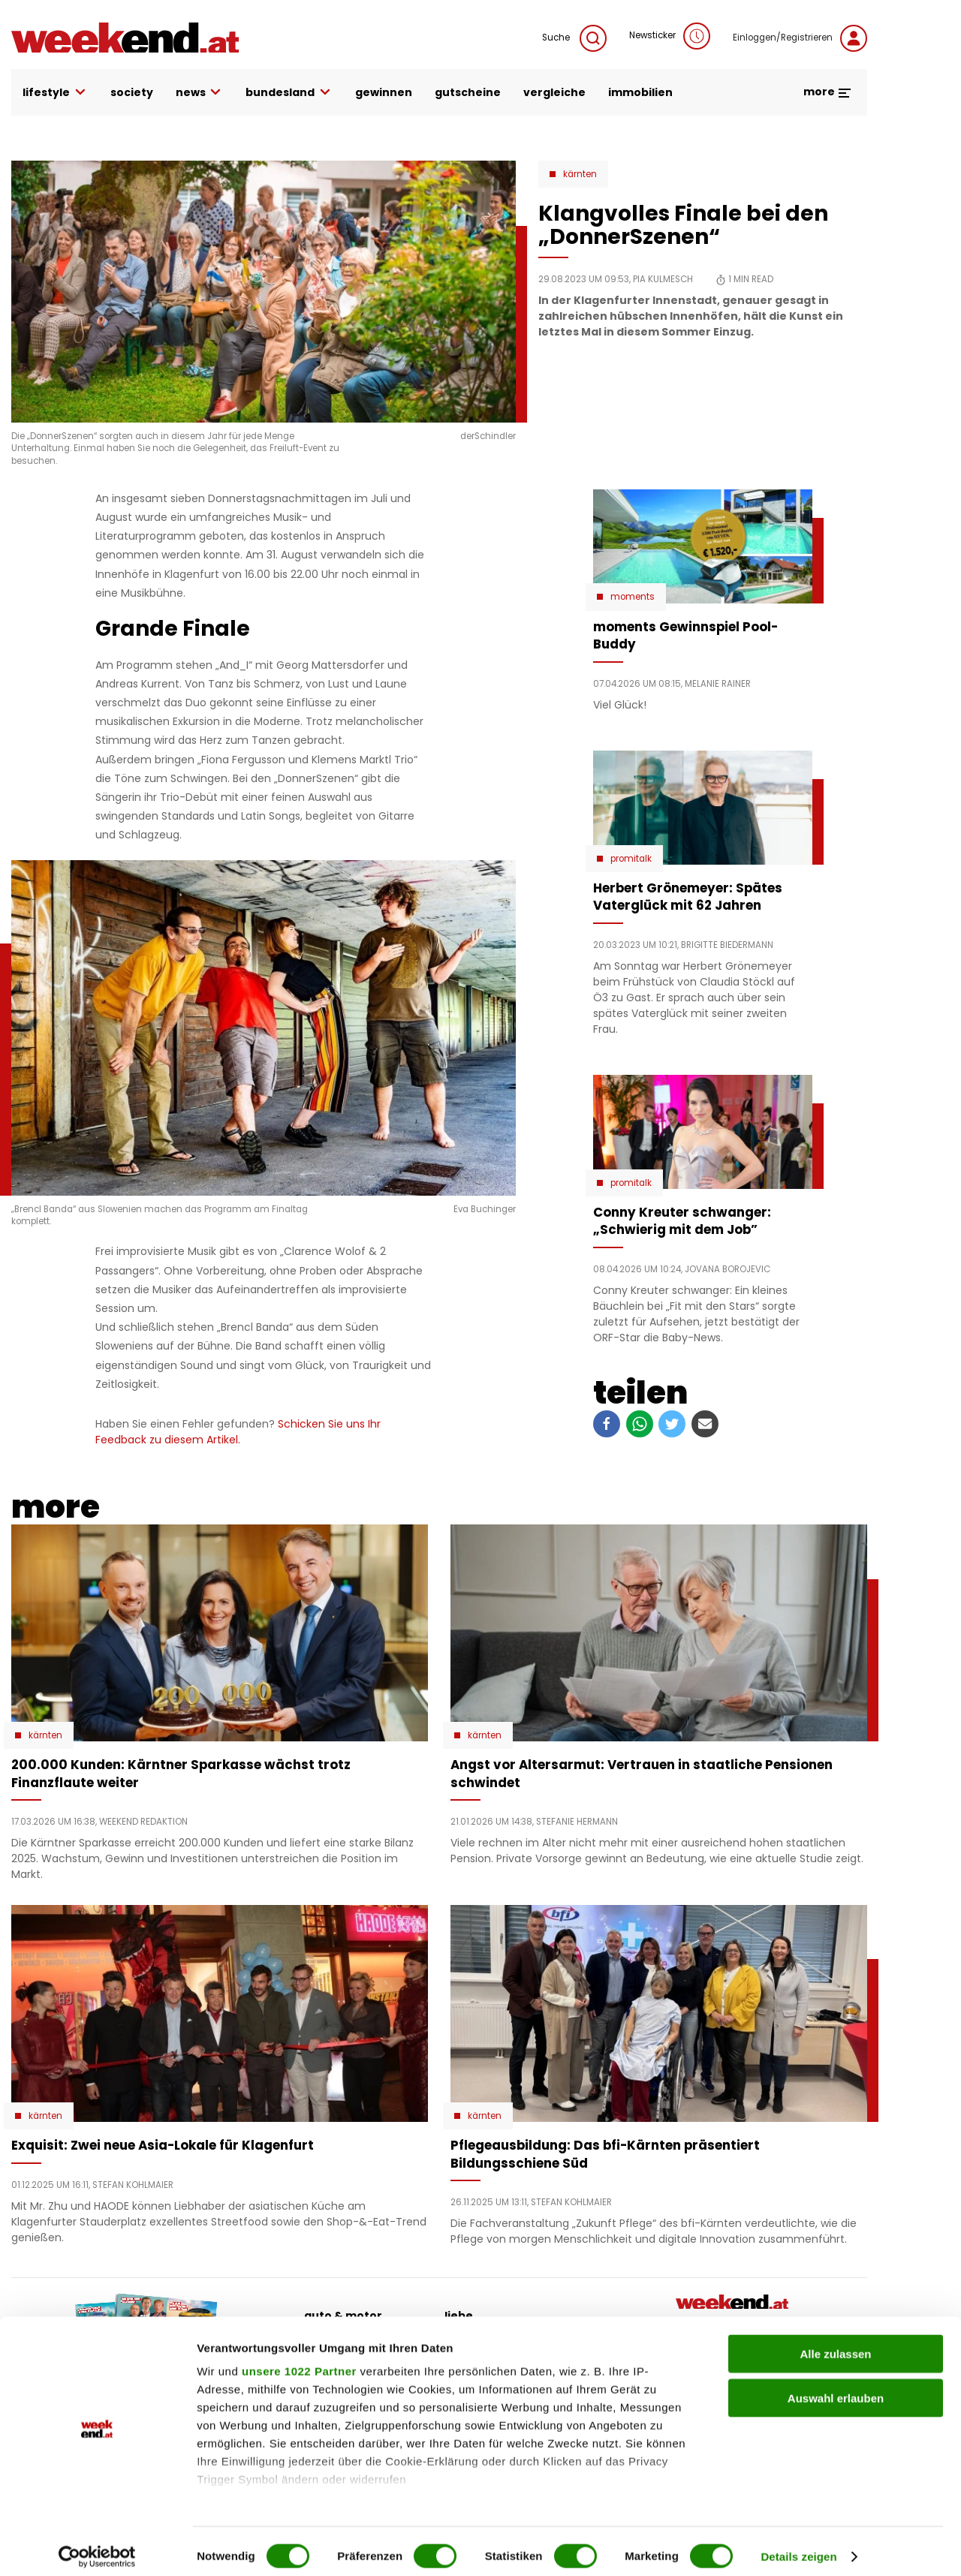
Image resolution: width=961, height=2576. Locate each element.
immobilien (640, 92)
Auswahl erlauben (836, 2388)
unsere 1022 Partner (299, 2361)
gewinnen (383, 92)
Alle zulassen (835, 2344)
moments (632, 597)
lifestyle (55, 93)
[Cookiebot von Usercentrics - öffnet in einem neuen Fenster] (97, 2546)
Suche (574, 38)
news (200, 93)
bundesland (289, 93)
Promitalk (631, 859)
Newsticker (669, 36)
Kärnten (580, 174)
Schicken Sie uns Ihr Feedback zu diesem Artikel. (238, 1431)
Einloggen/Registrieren (800, 38)
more (827, 91)
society (131, 92)
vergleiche (554, 92)
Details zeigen (798, 2546)
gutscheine (468, 92)
